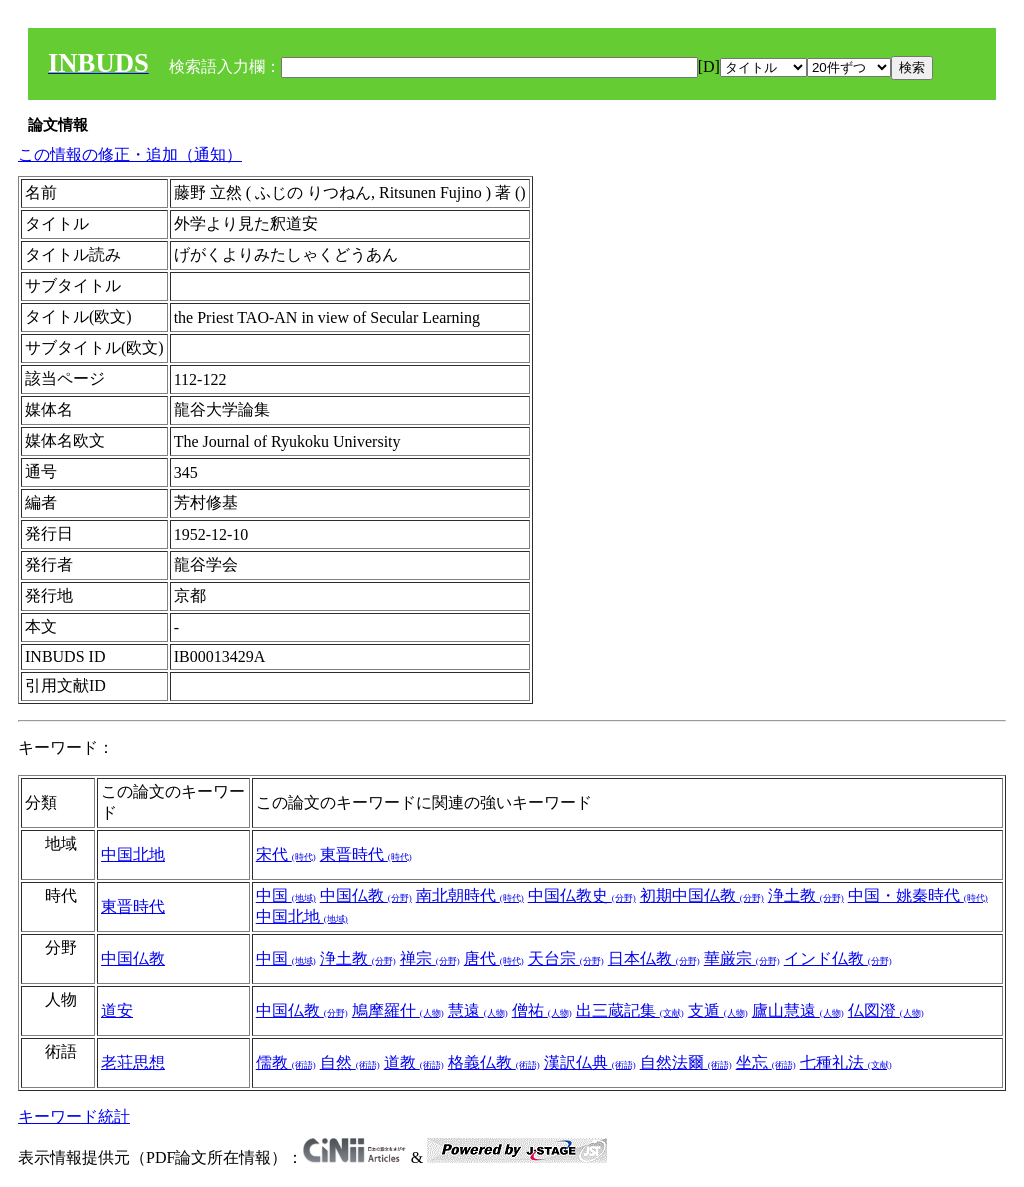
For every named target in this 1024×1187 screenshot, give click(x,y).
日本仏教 (654, 958)
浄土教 (806, 895)
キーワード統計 (74, 1116)
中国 (286, 895)
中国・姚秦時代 (918, 895)
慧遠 (478, 1010)
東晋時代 (366, 854)
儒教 (286, 1062)
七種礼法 (846, 1062)
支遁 (718, 1010)
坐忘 (766, 1062)
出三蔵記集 (630, 1010)
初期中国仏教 (702, 895)
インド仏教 (838, 958)
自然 (350, 1062)
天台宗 (566, 958)
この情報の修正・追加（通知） (130, 154)
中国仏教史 (582, 895)
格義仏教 (494, 1062)
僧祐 (542, 1010)
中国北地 (133, 854)
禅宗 (430, 958)
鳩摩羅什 (398, 1010)
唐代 (494, 958)
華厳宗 (742, 958)
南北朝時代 (470, 895)
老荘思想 (133, 1062)
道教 (414, 1062)
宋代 (286, 854)
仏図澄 (886, 1010)
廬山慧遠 (798, 1010)
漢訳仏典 (590, 1062)
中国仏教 (366, 895)
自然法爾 (686, 1062)
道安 (117, 1010)
